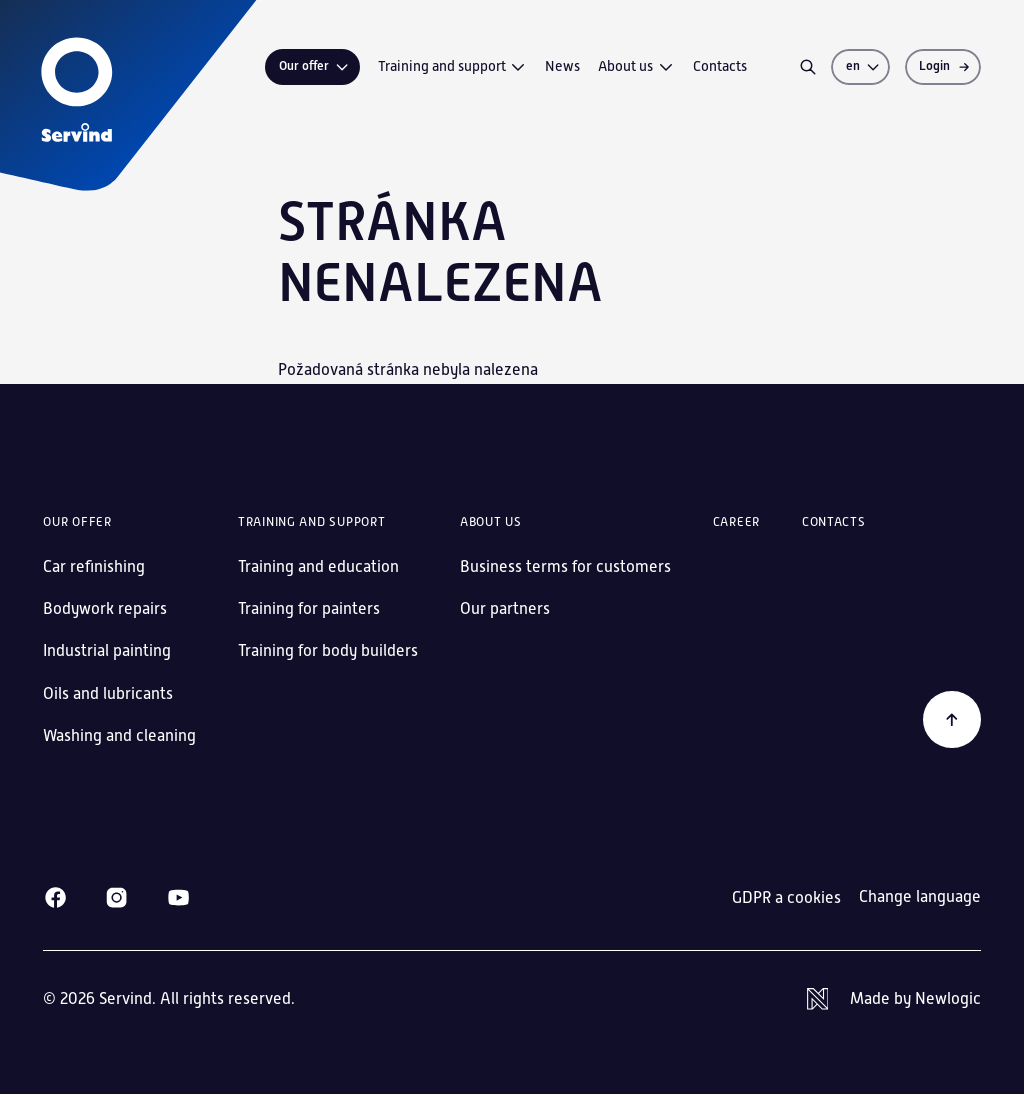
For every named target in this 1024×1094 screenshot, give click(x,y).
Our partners (505, 608)
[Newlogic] (894, 999)
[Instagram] (116, 897)
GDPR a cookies (786, 897)
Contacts (720, 66)
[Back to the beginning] (952, 720)
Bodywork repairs (105, 608)
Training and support (453, 67)
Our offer (315, 66)
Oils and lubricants (108, 693)
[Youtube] (178, 897)
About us (636, 67)
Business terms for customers (565, 566)
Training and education (318, 566)
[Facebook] (55, 897)
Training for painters (309, 608)
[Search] (808, 67)
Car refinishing (94, 566)
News (562, 66)
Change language (920, 897)
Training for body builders (328, 650)
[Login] (943, 67)
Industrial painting (107, 650)
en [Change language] (864, 66)
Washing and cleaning (119, 735)
